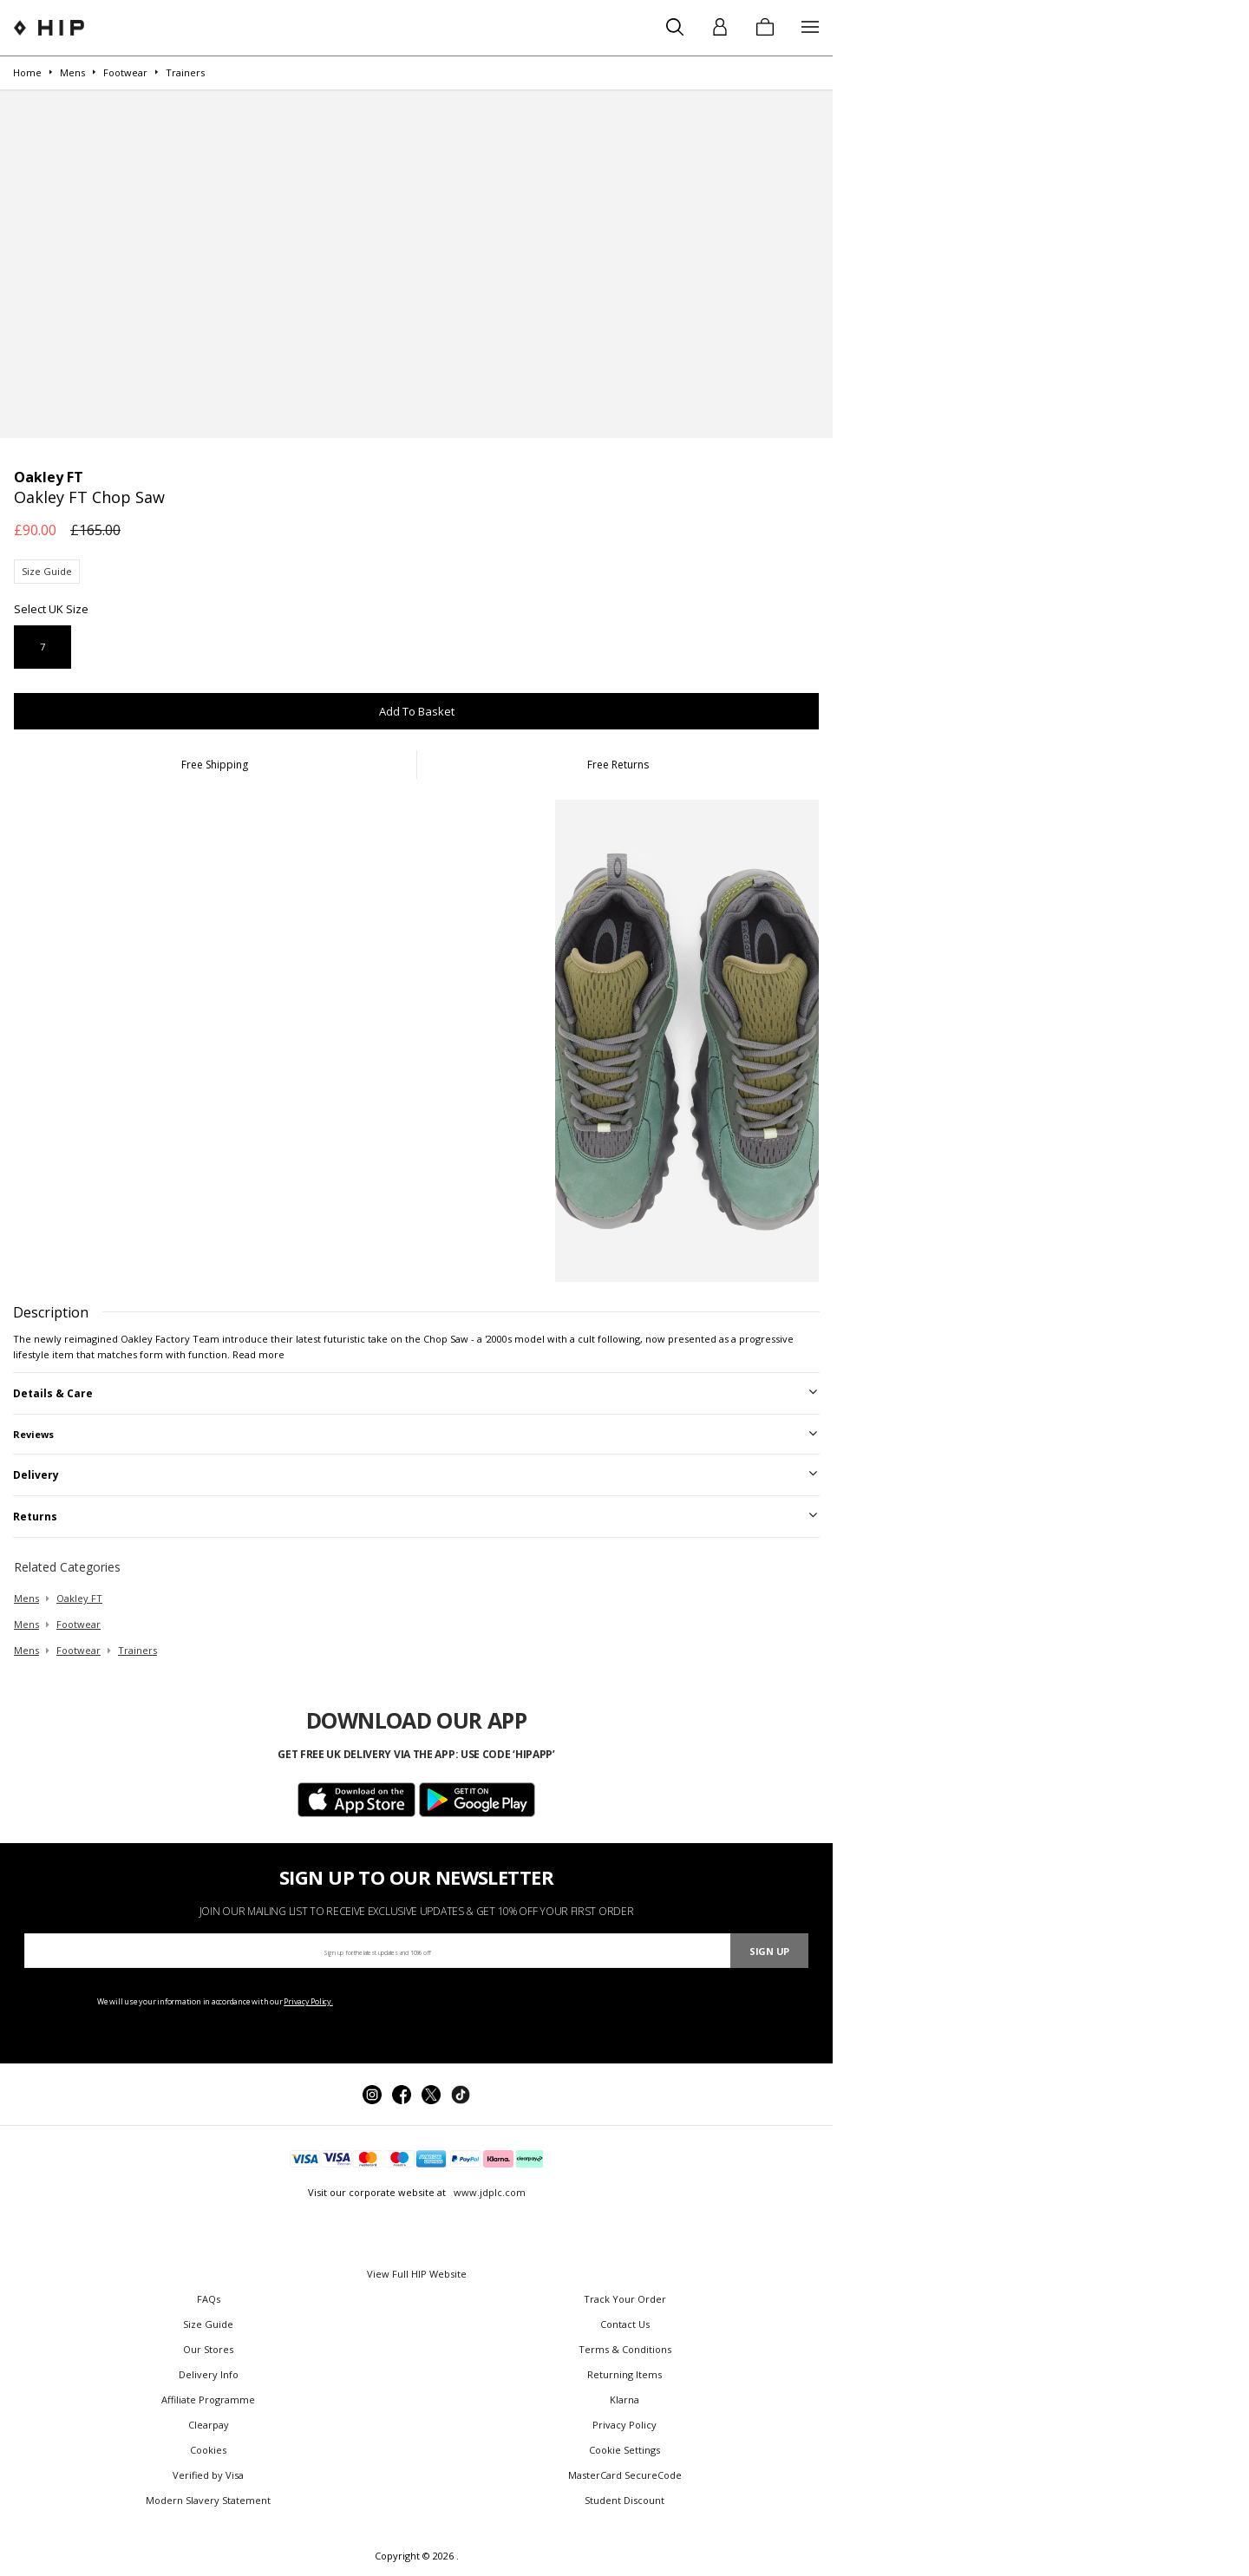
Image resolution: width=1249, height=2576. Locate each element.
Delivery (36, 1475)
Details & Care (53, 1393)
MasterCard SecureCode (625, 2474)
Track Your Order (625, 2298)
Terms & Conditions (625, 2349)
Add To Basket (416, 711)
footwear (78, 1624)
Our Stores (208, 2349)
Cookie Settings (624, 2449)
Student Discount (624, 2500)
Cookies (208, 2449)
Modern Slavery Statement (208, 2500)
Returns (35, 1516)
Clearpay (208, 2424)
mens (26, 1598)
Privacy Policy (624, 2424)
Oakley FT (79, 1598)
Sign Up (769, 1951)
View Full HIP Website (417, 2273)
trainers (137, 1650)
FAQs (208, 2298)
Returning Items (624, 2374)
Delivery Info (209, 2374)
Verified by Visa (208, 2474)
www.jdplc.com (488, 2192)
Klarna (624, 2399)
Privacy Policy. (308, 2001)
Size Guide (47, 571)
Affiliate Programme (208, 2399)
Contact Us (625, 2324)
